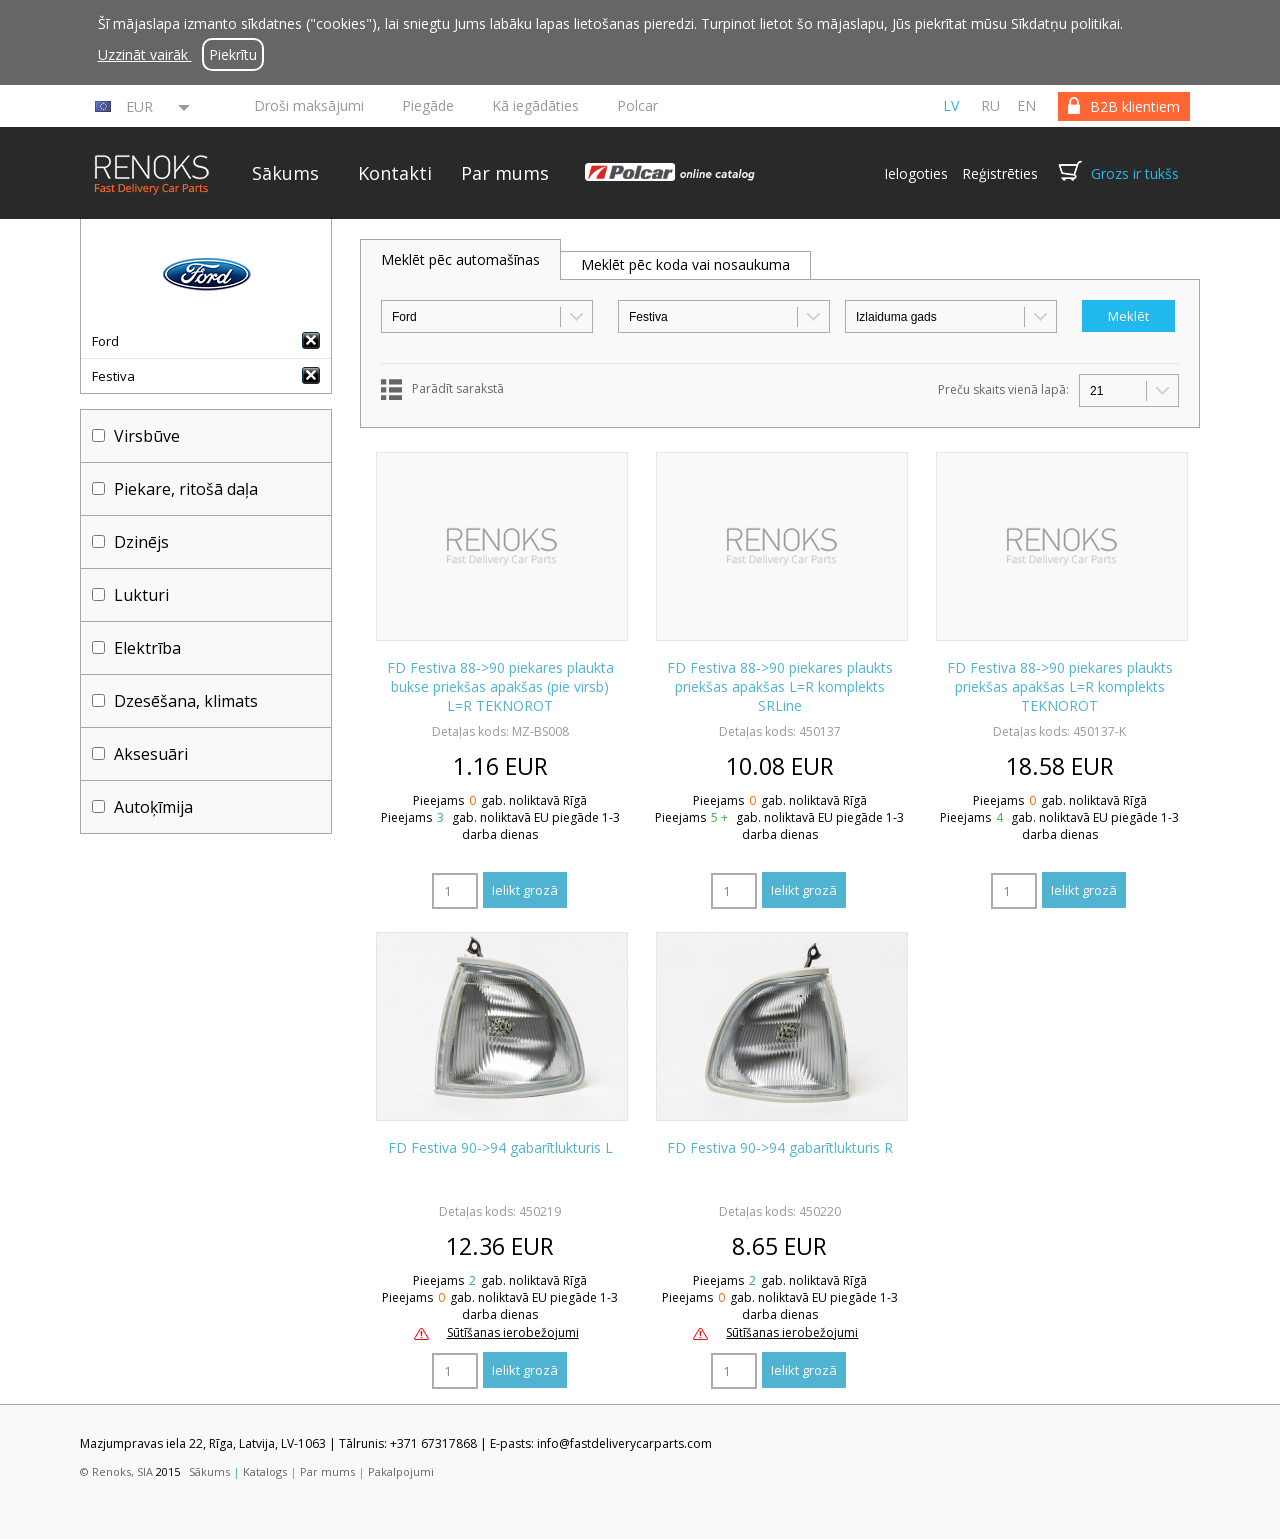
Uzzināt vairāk (145, 54)
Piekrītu (233, 54)
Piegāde (428, 105)
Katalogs (265, 1471)
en (1026, 105)
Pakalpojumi (401, 1471)
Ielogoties (916, 173)
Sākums (285, 173)
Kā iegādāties (535, 105)
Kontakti (395, 173)
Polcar (637, 105)
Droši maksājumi (309, 105)
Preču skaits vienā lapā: (1003, 389)
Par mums (505, 173)
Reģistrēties (1000, 173)
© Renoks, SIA (116, 1471)
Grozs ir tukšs (1135, 173)
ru (990, 105)
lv (951, 105)
